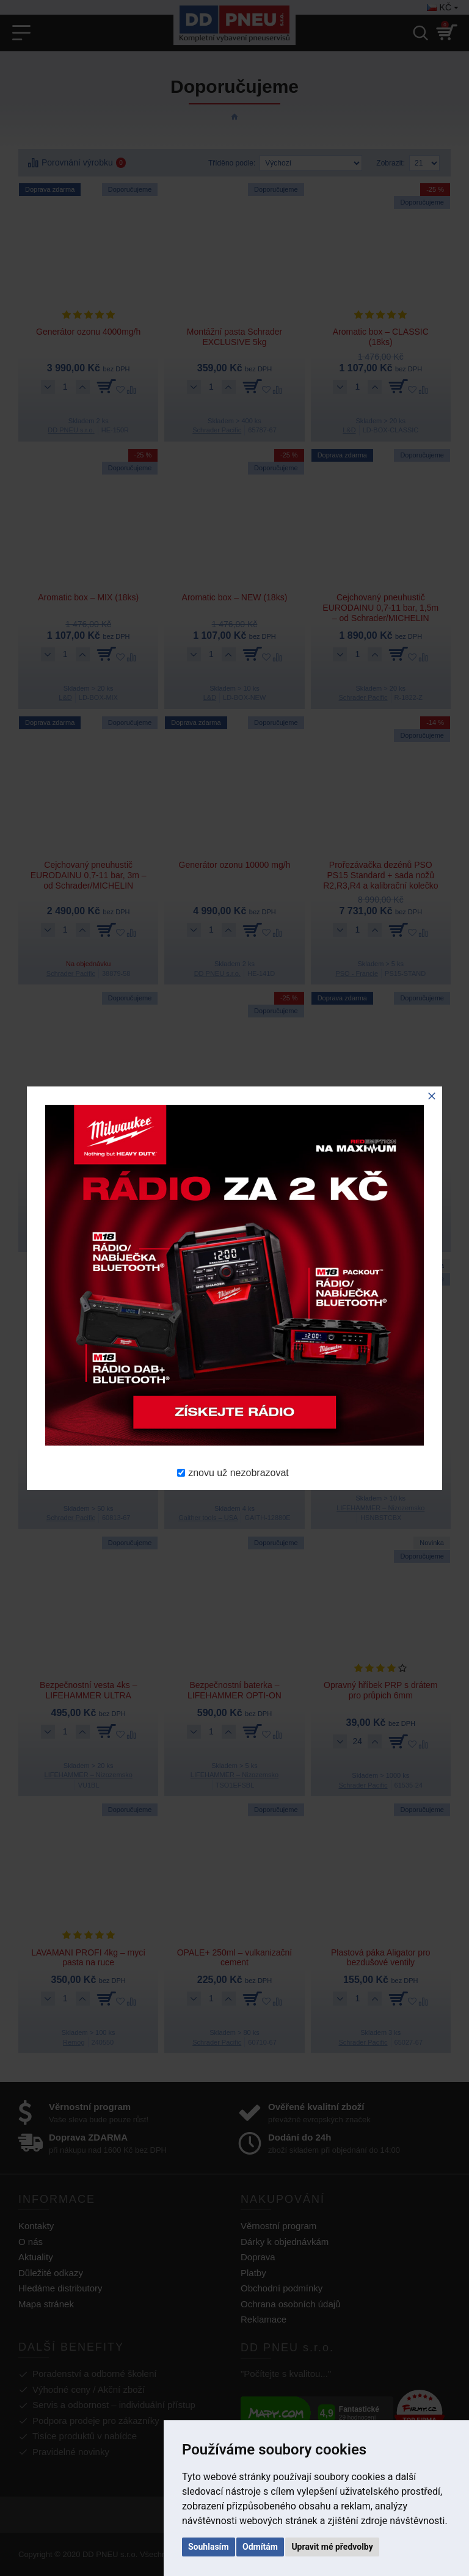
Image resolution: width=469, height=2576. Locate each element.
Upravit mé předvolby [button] (332, 2547)
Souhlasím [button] (208, 2547)
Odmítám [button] (260, 2547)
